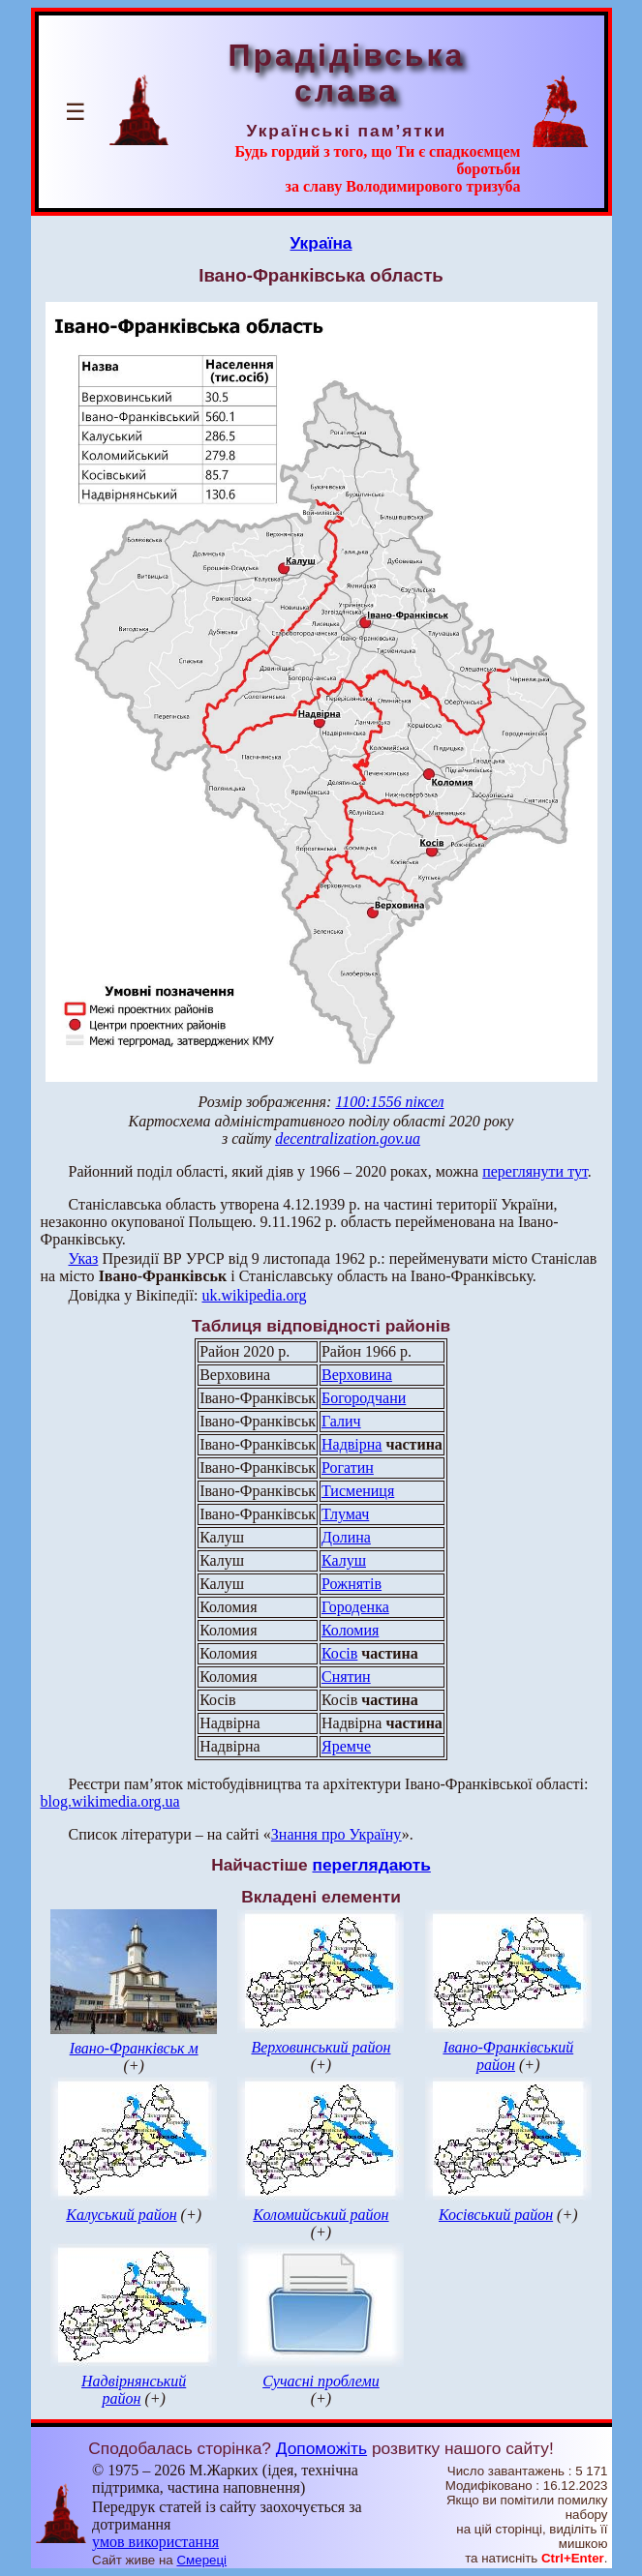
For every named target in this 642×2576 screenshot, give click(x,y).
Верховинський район (320, 2047)
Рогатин (347, 1467)
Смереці (201, 2560)
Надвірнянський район (133, 2390)
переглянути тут (535, 1171)
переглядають (371, 1864)
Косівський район (496, 2214)
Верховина (356, 1374)
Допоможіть (321, 2448)
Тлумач (345, 1514)
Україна (321, 243)
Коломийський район (320, 2214)
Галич (341, 1421)
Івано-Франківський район (508, 2056)
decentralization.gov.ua (347, 1138)
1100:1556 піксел (389, 1101)
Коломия (350, 1630)
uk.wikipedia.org (253, 1295)
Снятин (346, 1676)
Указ (84, 1258)
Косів (339, 1653)
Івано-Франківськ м (134, 2048)
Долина (346, 1537)
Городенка (355, 1607)
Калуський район (121, 2214)
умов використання (155, 2541)
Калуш (343, 1560)
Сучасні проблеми (321, 2381)
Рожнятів (351, 1583)
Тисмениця (357, 1491)
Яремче (346, 1746)
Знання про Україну (336, 1834)
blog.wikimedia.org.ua (110, 1801)
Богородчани (363, 1398)
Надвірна (351, 1444)
